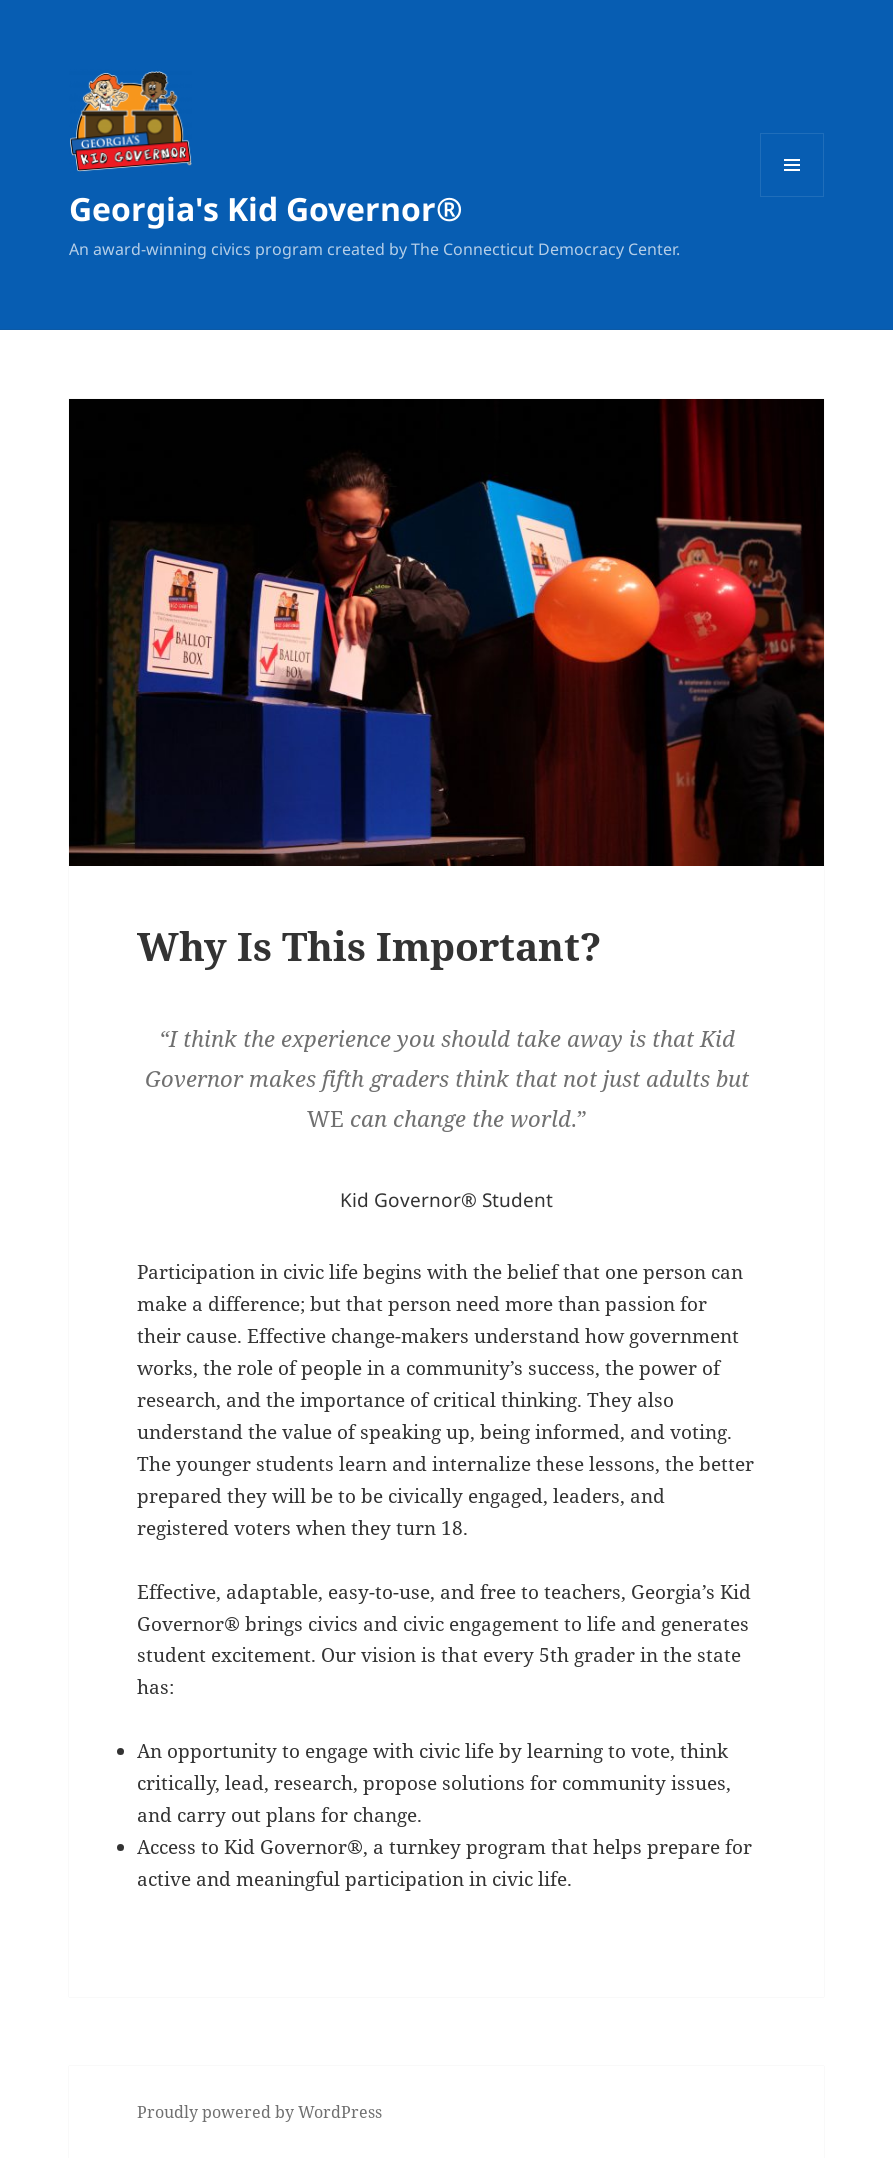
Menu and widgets (792, 196)
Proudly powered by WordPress (259, 2112)
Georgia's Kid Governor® (266, 208)
